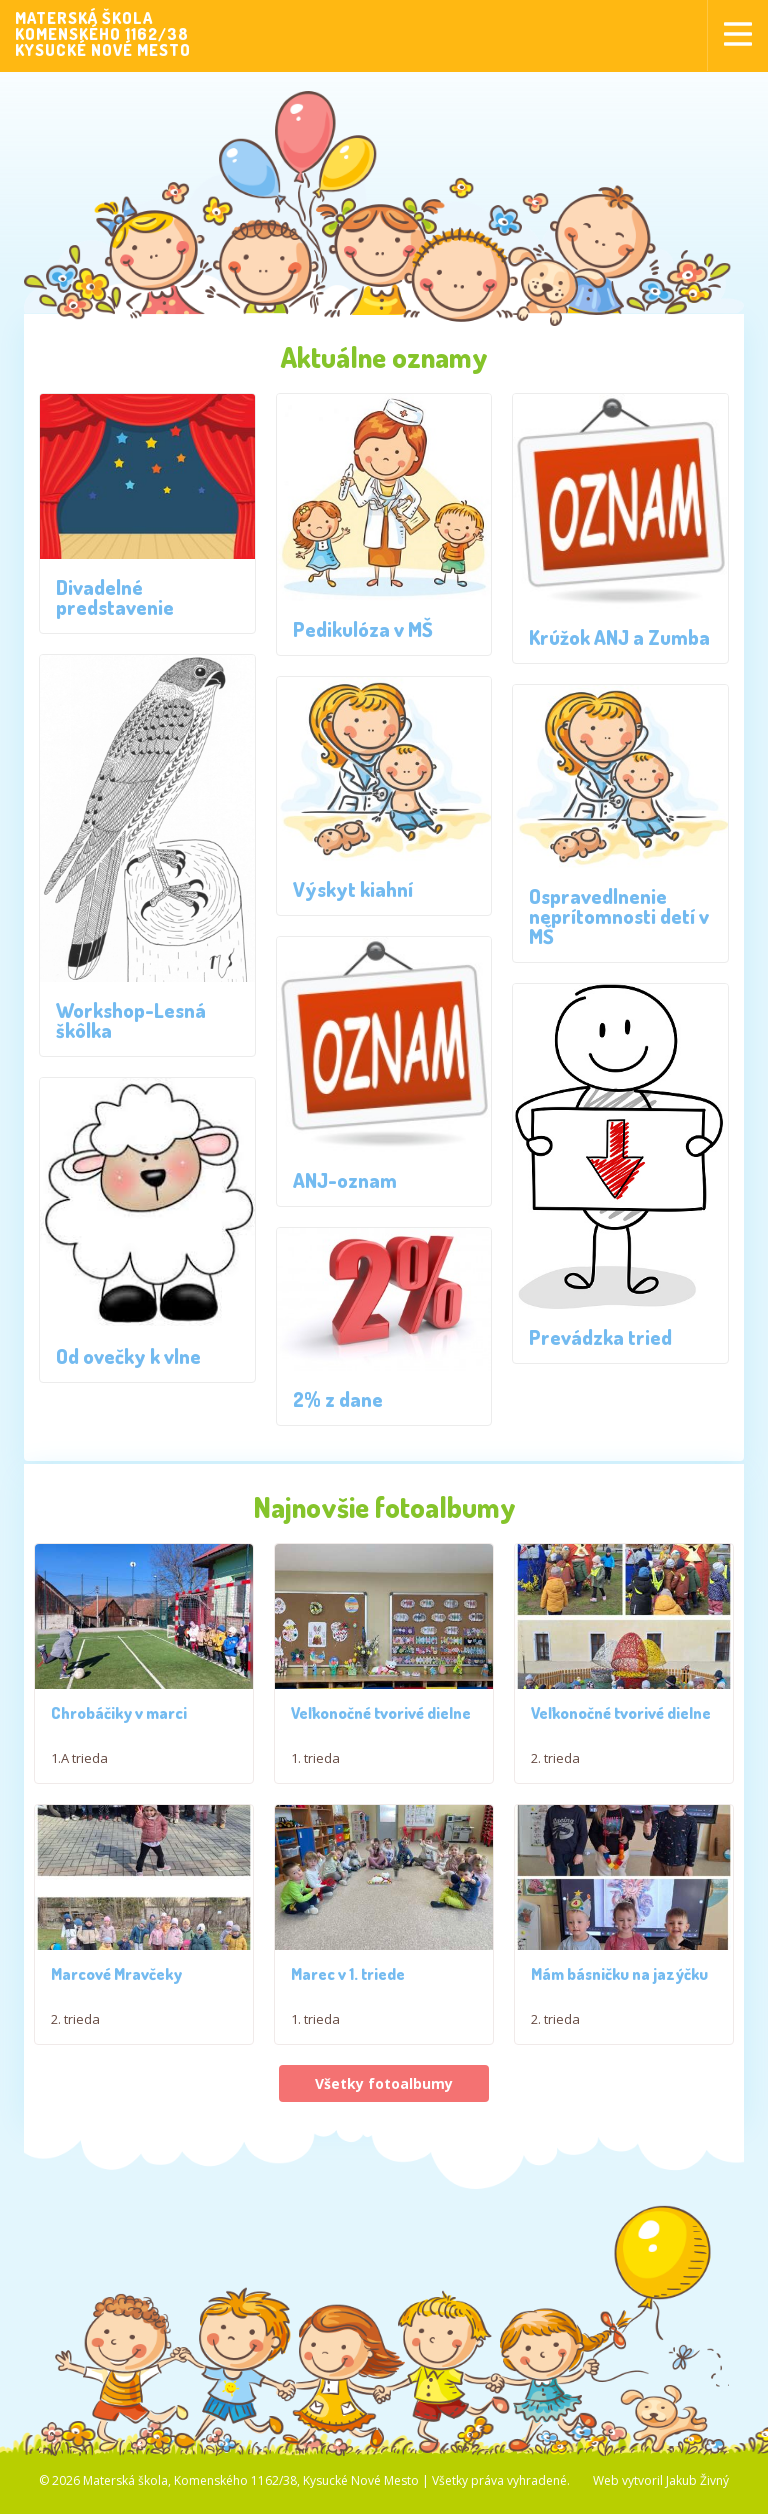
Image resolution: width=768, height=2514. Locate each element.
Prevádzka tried (600, 1337)
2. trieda (555, 1761)
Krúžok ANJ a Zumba (619, 637)
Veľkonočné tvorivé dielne (381, 1716)
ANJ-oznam (345, 1180)
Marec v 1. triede (348, 1979)
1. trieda (315, 1761)
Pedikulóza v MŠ (363, 629)
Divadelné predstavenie (115, 597)
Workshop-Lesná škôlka (131, 1020)
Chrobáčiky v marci (119, 1714)
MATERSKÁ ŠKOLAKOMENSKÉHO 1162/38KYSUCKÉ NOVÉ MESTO (103, 34)
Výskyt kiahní (353, 889)
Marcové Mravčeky (116, 1979)
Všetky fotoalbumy (384, 2087)
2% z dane (338, 1399)
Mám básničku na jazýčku (619, 1979)
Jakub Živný (697, 2485)
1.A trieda (79, 1759)
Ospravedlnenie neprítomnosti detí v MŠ (619, 916)
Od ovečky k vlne (128, 1356)
